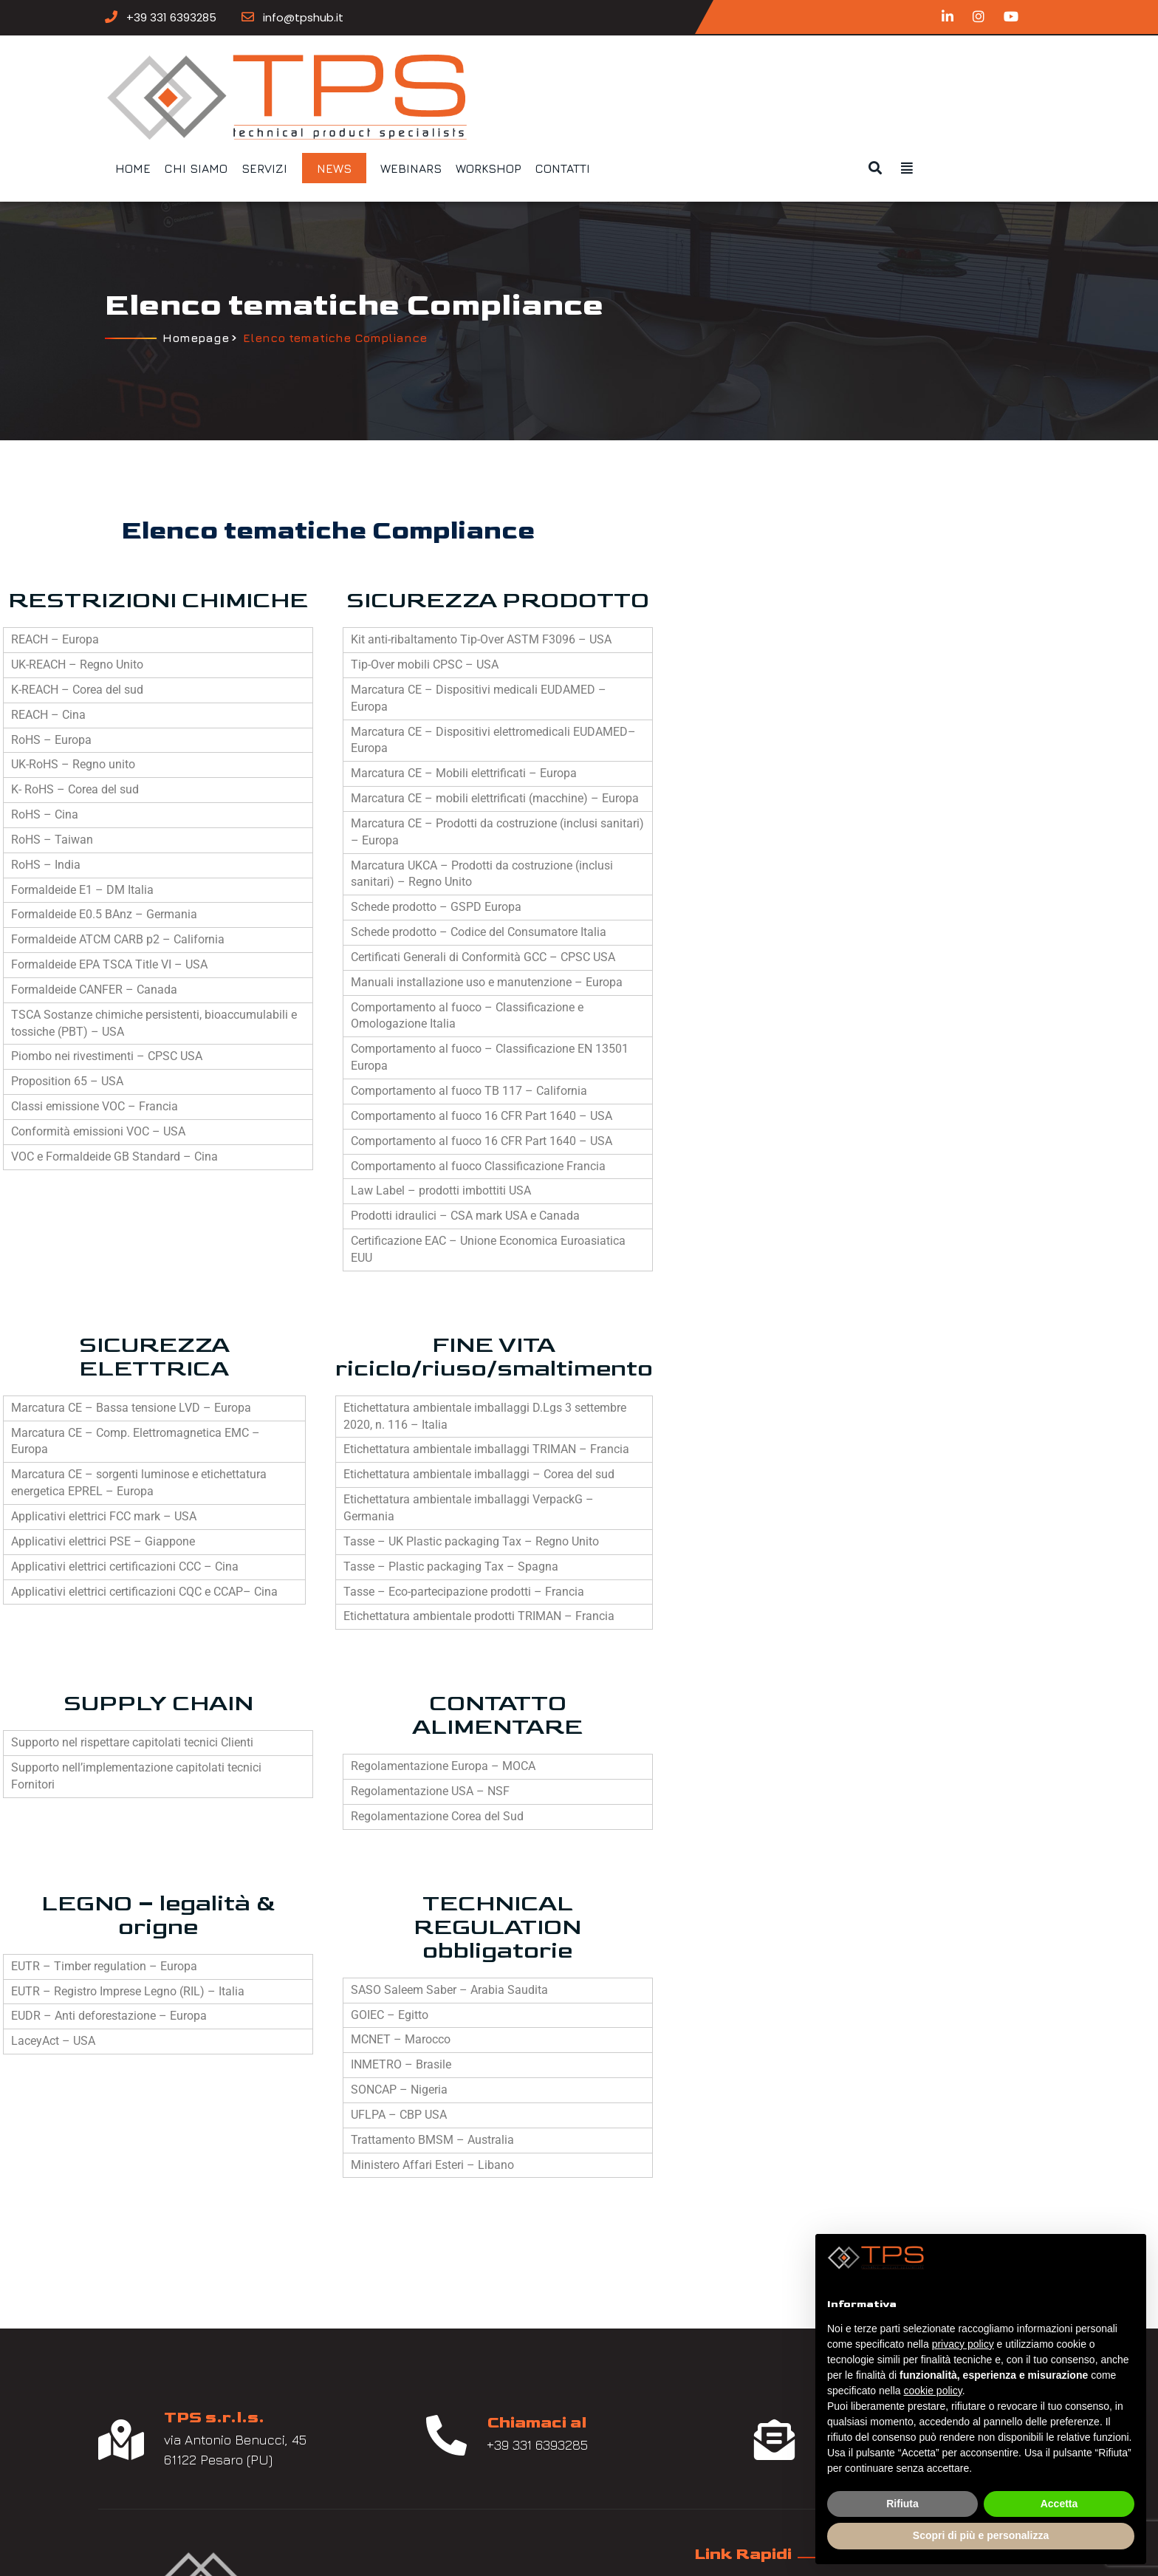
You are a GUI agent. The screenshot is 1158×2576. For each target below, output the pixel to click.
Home (413, 74)
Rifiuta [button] (902, 2504)
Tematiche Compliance (517, 2356)
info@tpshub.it (357, 16)
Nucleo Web (550, 2544)
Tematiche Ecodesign (514, 2382)
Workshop (768, 74)
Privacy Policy (489, 2460)
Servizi (544, 74)
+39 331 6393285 (225, 16)
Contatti (842, 74)
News (614, 74)
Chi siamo (476, 74)
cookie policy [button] (933, 2390)
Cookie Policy (487, 2485)
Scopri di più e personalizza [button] (981, 2535)
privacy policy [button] (963, 2344)
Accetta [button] (1059, 2504)
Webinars (691, 74)
